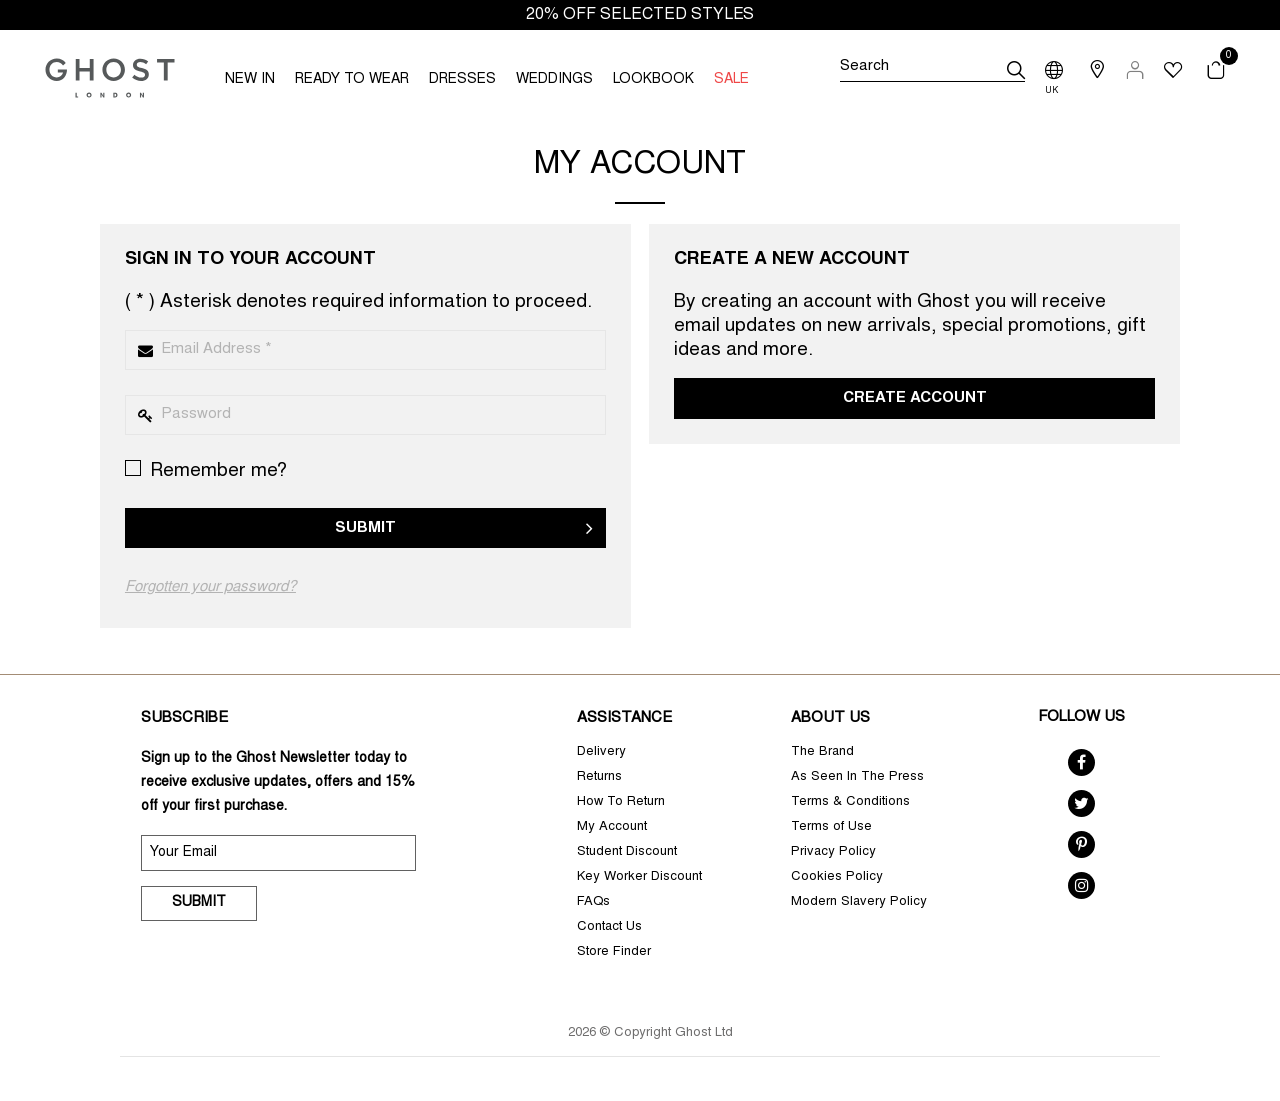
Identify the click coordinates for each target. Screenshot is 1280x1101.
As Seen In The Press (857, 777)
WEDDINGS (554, 80)
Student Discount (627, 852)
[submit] (1016, 70)
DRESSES (462, 80)
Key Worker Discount (639, 877)
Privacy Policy (833, 852)
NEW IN (250, 80)
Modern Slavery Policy (859, 902)
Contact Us (609, 927)
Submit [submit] (199, 903)
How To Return (621, 802)
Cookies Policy (837, 877)
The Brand (822, 752)
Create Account (915, 398)
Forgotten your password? (210, 587)
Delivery (601, 752)
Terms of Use (831, 827)
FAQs (593, 902)
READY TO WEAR (352, 80)
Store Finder (614, 952)
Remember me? (206, 470)
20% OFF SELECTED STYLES (640, 15)
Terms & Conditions (850, 802)
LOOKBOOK (653, 80)
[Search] (932, 70)
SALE (731, 80)
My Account (612, 827)
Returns (599, 777)
